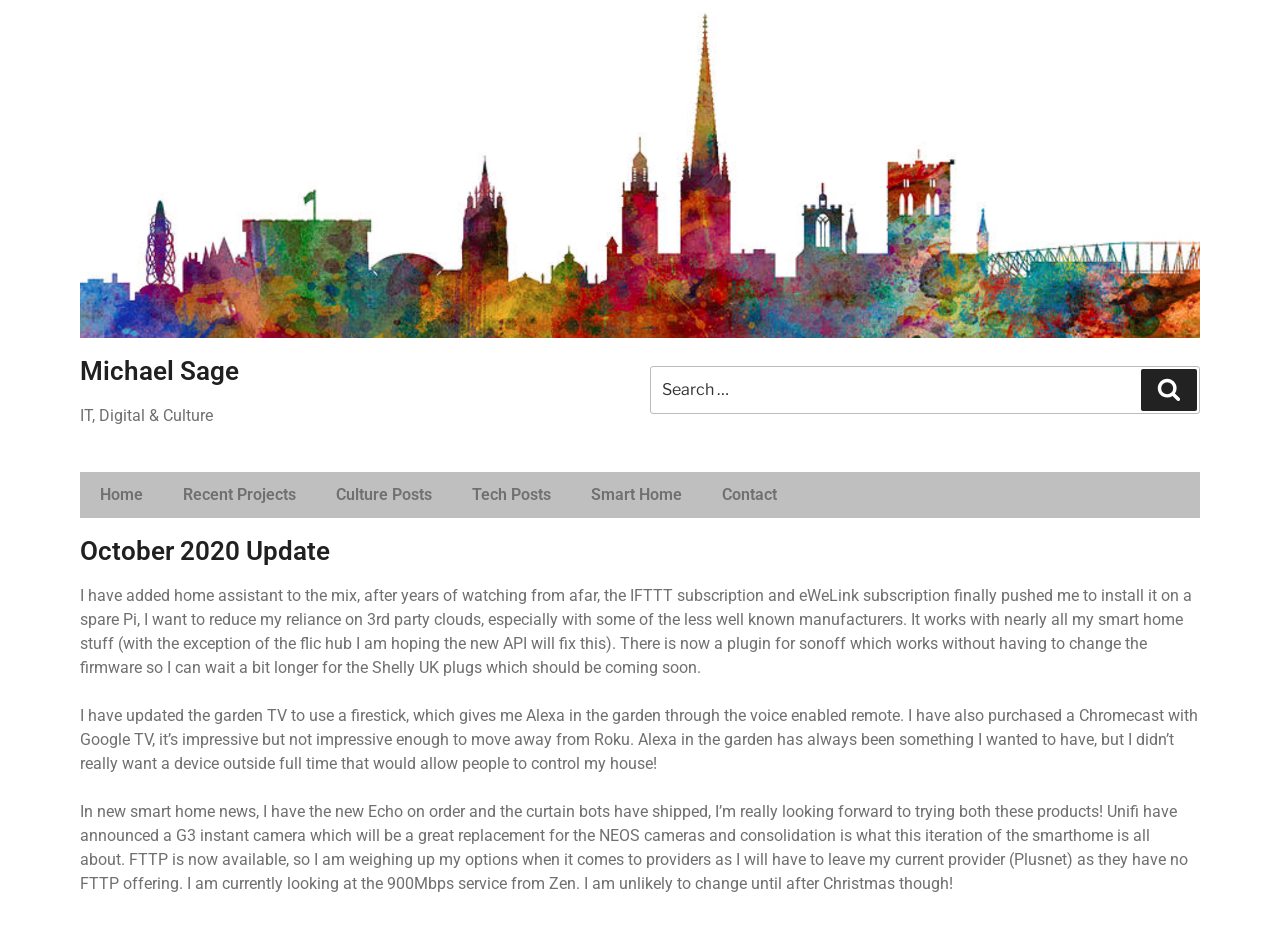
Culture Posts (384, 494)
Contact (749, 494)
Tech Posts (511, 494)
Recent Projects (239, 494)
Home (121, 494)
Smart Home (636, 494)
